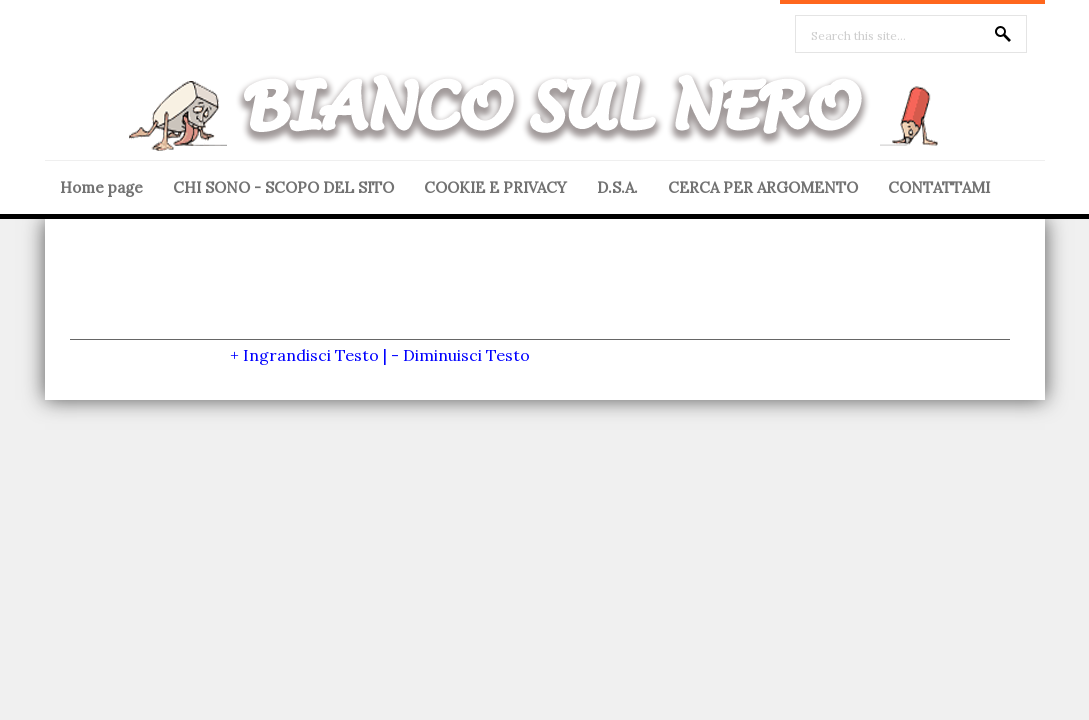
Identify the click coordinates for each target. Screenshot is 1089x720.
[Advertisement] (540, 294)
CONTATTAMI (939, 187)
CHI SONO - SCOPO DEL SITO (283, 187)
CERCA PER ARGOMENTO (763, 187)
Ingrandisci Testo (311, 355)
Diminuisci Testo (466, 355)
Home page (101, 187)
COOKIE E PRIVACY (495, 187)
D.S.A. (617, 187)
